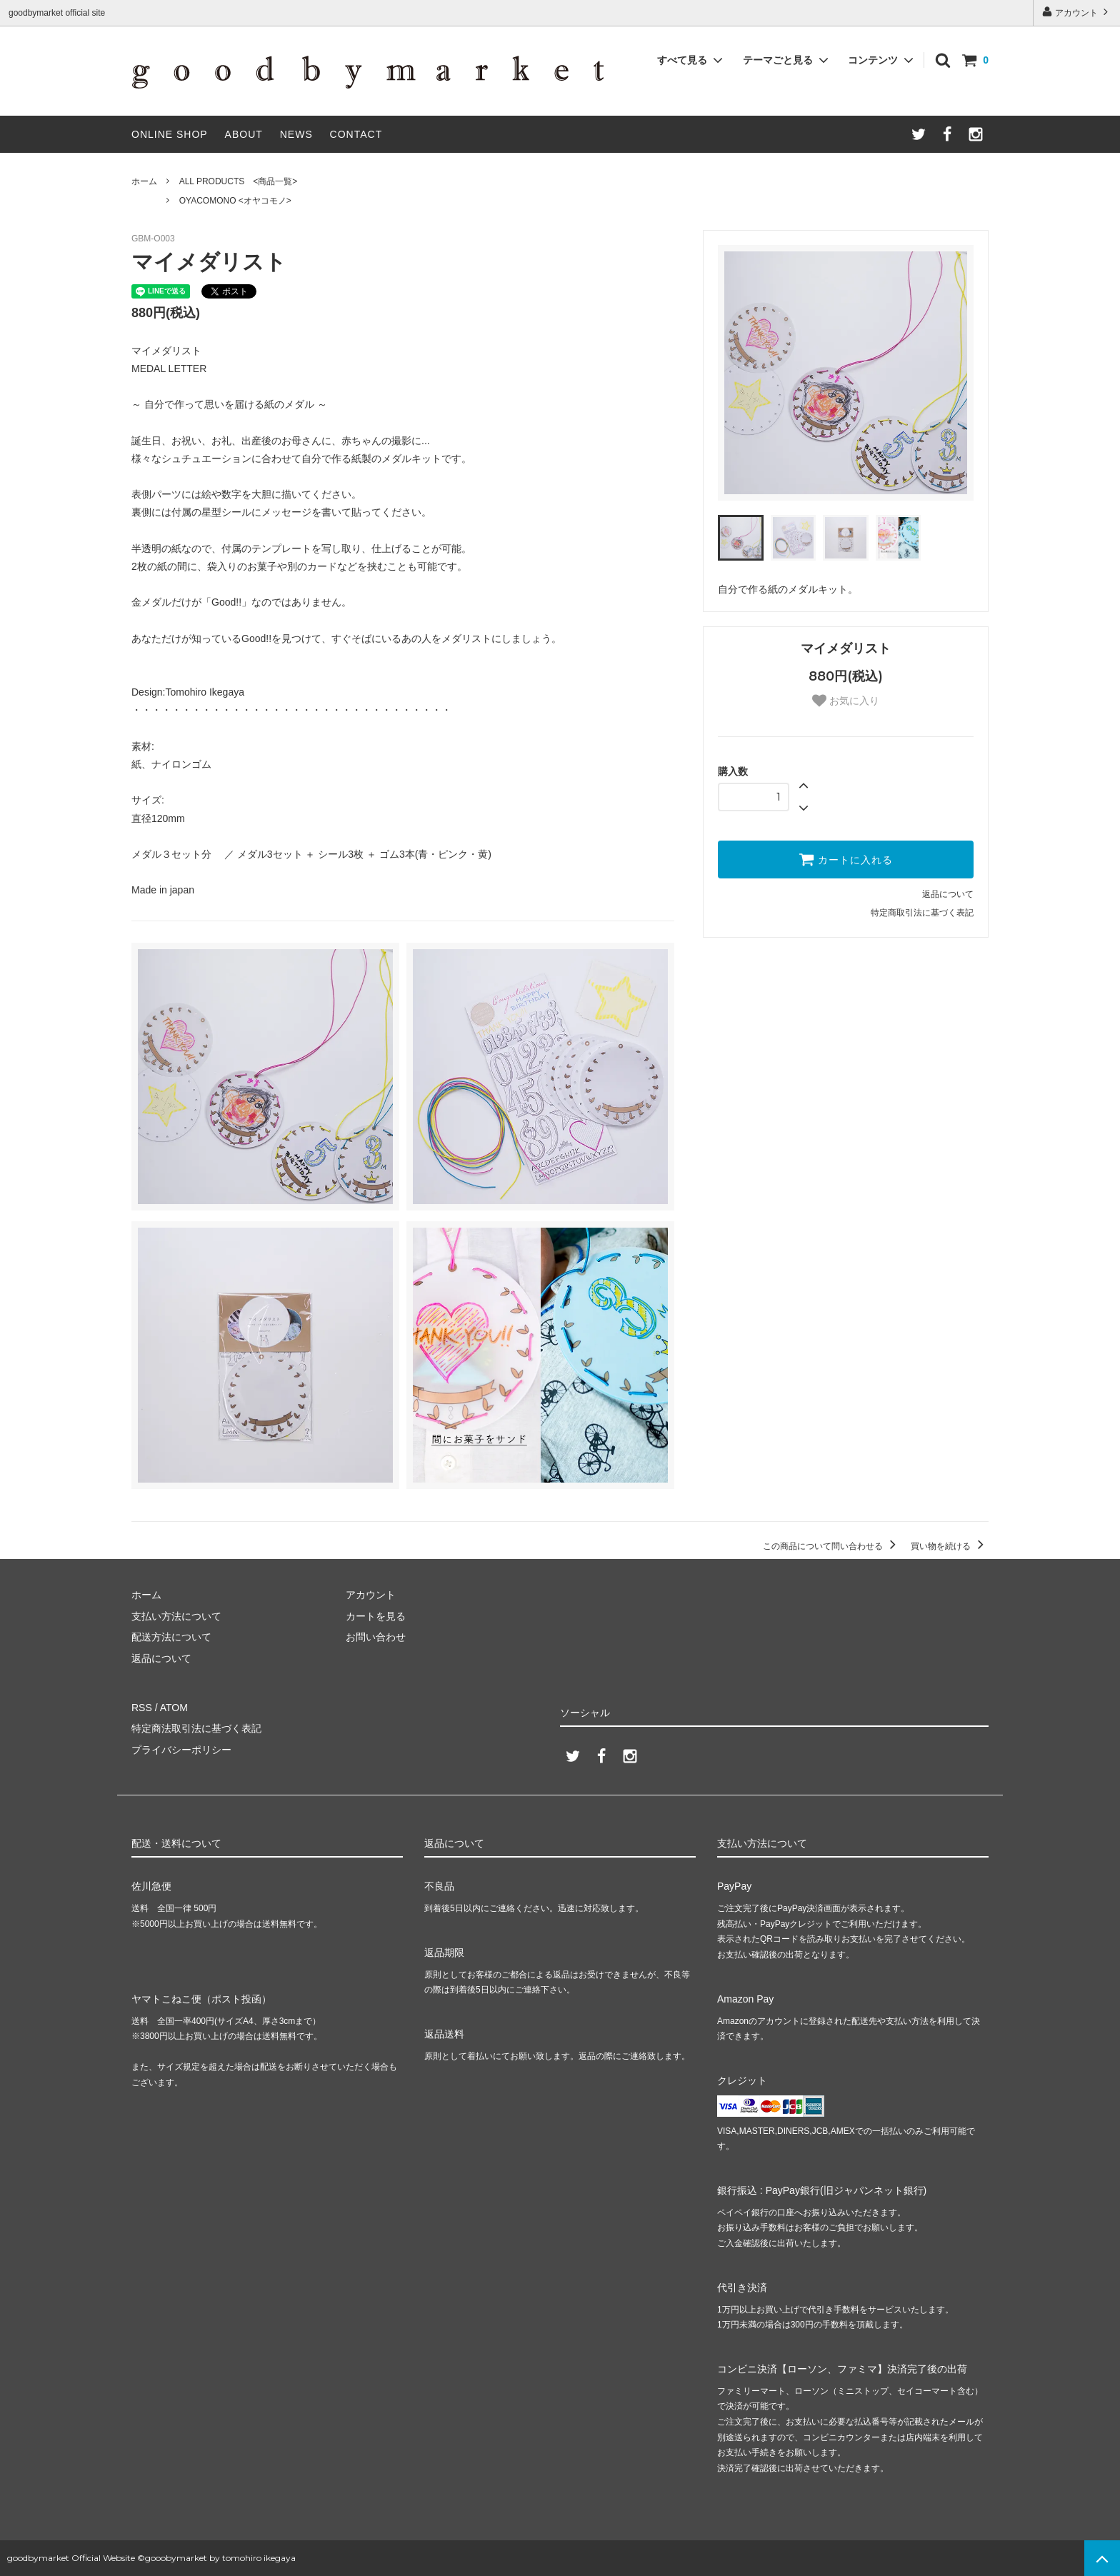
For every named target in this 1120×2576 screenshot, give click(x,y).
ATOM (174, 1707)
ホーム (144, 181)
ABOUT (244, 134)
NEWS (296, 134)
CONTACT (356, 134)
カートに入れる (846, 859)
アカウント (1076, 12)
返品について (948, 894)
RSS (141, 1707)
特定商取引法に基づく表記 (922, 913)
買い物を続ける (950, 1546)
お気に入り (845, 700)
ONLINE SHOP (169, 134)
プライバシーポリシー (181, 1749)
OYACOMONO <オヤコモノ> (235, 201)
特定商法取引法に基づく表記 (196, 1728)
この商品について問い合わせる (832, 1546)
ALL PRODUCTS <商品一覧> (238, 181)
